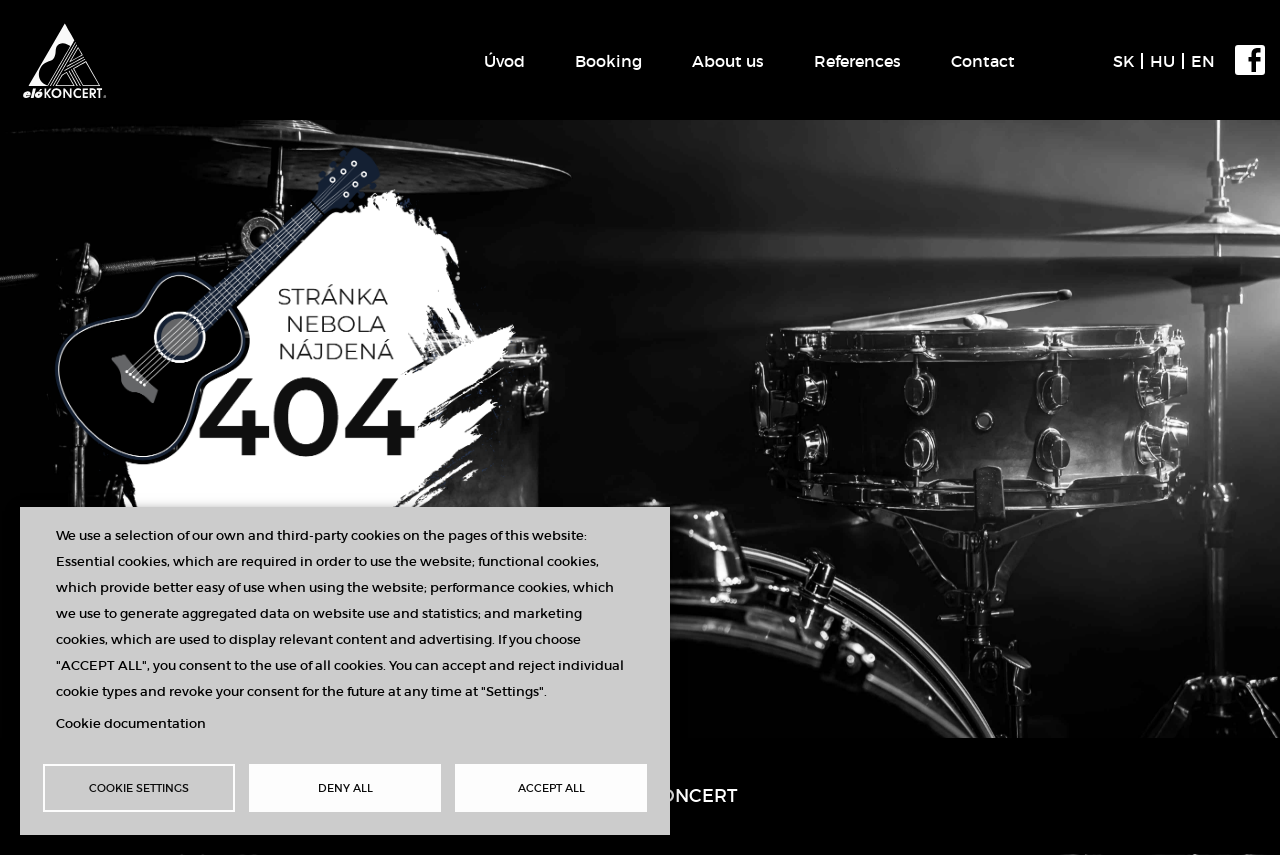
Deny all (345, 788)
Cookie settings (139, 788)
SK (1123, 61)
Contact (983, 61)
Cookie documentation (131, 723)
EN (1203, 61)
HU (1162, 61)
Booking (608, 61)
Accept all (551, 788)
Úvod (504, 61)
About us (728, 61)
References (857, 61)
